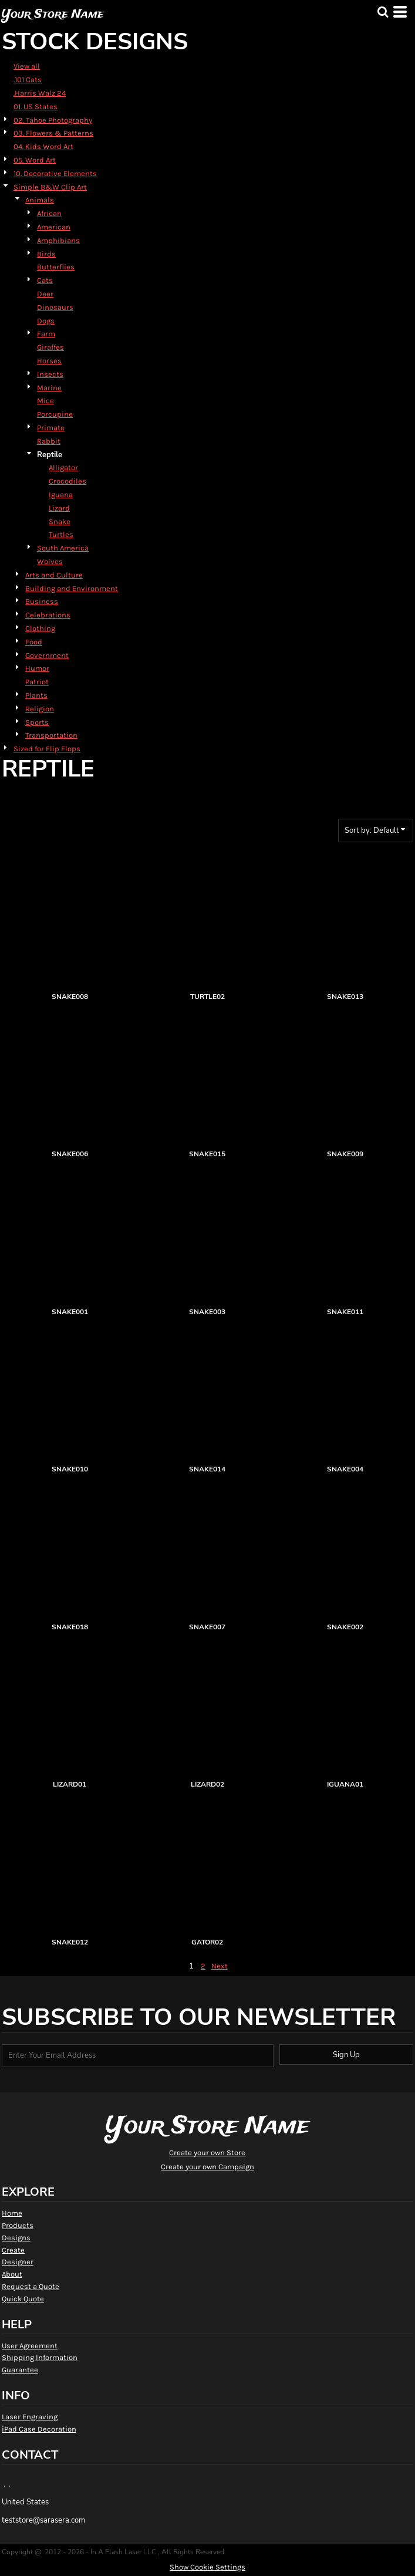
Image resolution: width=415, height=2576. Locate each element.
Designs (16, 2237)
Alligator (63, 467)
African (49, 213)
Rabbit (48, 441)
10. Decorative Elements (55, 173)
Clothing (40, 628)
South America (63, 547)
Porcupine (55, 414)
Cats (45, 280)
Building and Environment (71, 588)
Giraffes (50, 347)
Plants (36, 695)
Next (219, 1965)
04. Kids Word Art (43, 146)
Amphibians (58, 240)
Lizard (59, 508)
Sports (37, 722)
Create (13, 2250)
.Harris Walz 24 (40, 93)
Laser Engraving (30, 2416)
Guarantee (20, 2369)
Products (17, 2225)
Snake (59, 521)
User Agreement (30, 2345)
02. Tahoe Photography (53, 120)
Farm (46, 333)
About (12, 2274)
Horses (49, 360)
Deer (45, 293)
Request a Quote (30, 2286)
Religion (39, 708)
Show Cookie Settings (207, 2567)
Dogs (46, 320)
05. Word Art (35, 160)
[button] (383, 12)
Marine (49, 387)
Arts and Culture (54, 574)
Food (33, 641)
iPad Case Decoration (39, 2429)
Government (47, 655)
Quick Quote (23, 2298)
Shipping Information (39, 2357)
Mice (45, 400)
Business (41, 601)
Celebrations (47, 614)
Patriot (37, 681)
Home (12, 2213)
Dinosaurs (55, 307)
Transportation (51, 735)
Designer (17, 2261)
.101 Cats (28, 79)
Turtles (61, 534)
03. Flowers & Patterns (53, 133)
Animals (39, 199)
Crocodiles (67, 481)
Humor (37, 668)
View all (27, 66)
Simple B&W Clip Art (50, 187)
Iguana (61, 494)
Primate (51, 427)
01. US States (36, 106)
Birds (46, 253)
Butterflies (56, 266)
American (53, 226)
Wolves (50, 561)
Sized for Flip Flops (47, 748)
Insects (50, 374)
